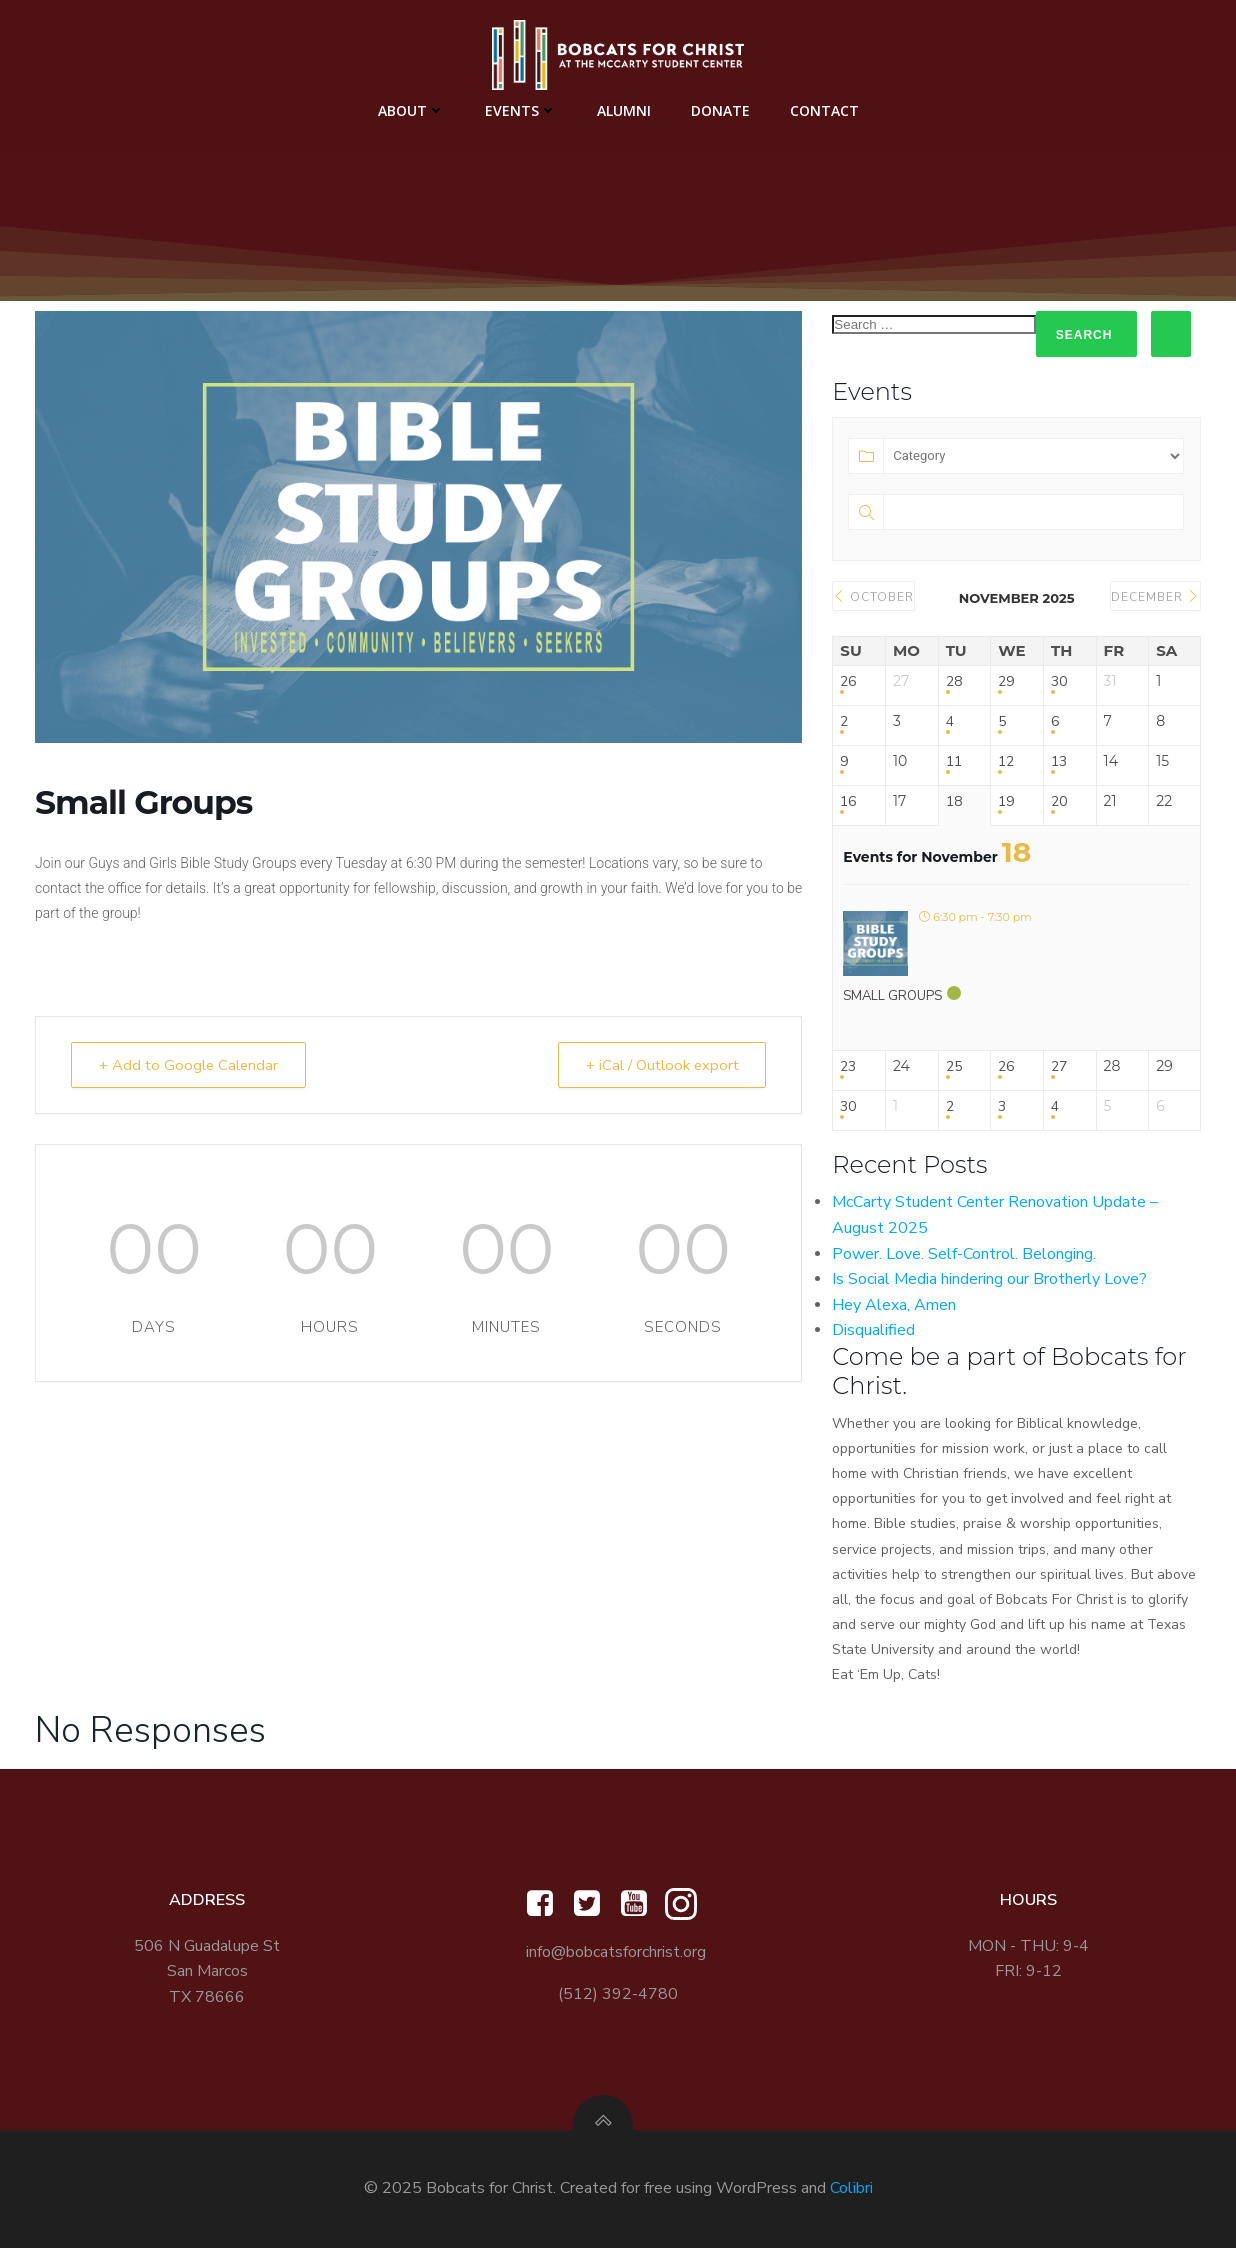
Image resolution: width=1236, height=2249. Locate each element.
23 (848, 1066)
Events (521, 110)
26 (848, 681)
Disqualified (873, 1330)
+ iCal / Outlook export (659, 1065)
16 (848, 801)
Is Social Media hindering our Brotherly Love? (989, 1279)
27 (1059, 1066)
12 (1006, 761)
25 (954, 1066)
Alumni (624, 110)
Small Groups (892, 996)
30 (1059, 681)
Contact (824, 110)
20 (1059, 801)
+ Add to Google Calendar (191, 1065)
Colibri (851, 2189)
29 (1006, 681)
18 (954, 801)
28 (954, 681)
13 (1059, 761)
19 (1006, 801)
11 (954, 761)
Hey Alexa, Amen (894, 1305)
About (411, 110)
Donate (720, 110)
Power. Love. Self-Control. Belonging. (964, 1254)
